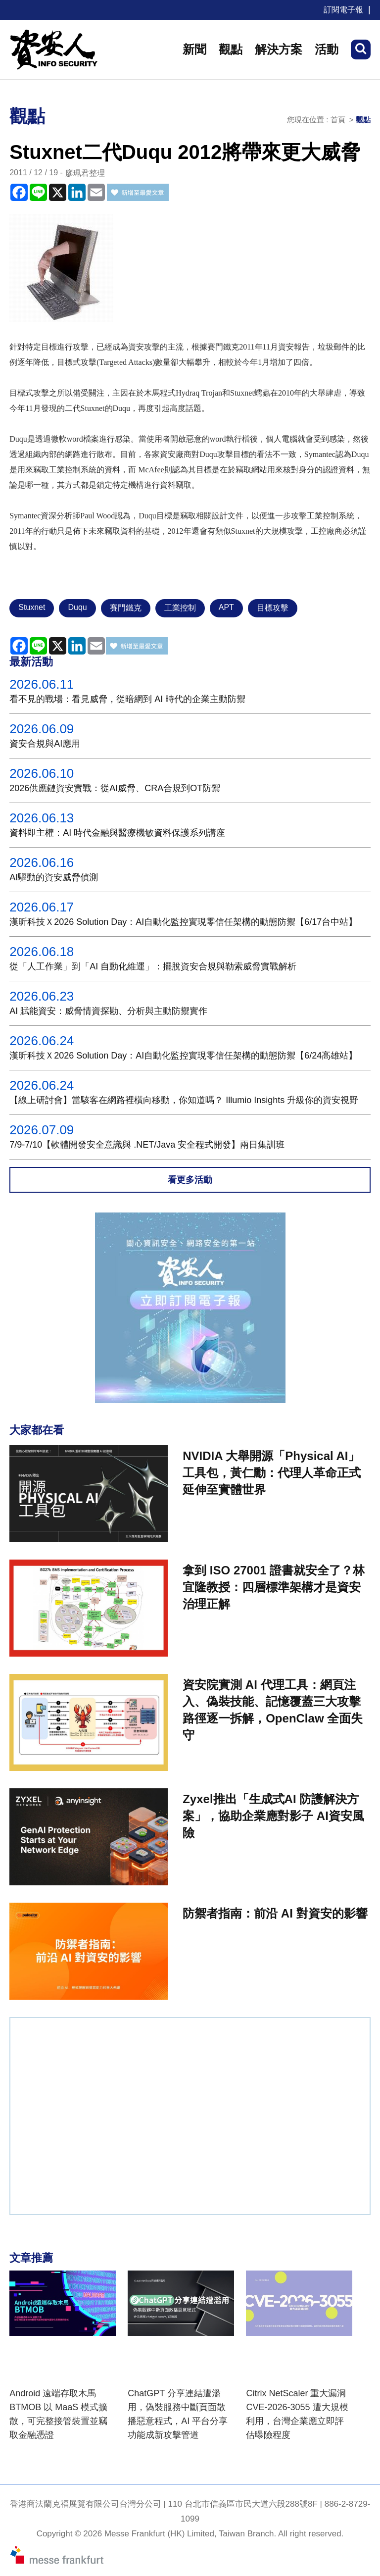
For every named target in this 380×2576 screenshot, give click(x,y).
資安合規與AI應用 (44, 744)
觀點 (230, 49)
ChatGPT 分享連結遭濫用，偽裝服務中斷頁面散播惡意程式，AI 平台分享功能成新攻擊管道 (178, 2414)
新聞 (194, 49)
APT (226, 607)
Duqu (77, 607)
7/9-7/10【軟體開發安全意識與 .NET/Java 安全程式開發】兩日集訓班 (147, 1145)
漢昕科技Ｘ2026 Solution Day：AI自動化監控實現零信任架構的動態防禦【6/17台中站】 (183, 922)
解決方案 (278, 49)
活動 (326, 49)
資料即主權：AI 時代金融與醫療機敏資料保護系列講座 (117, 833)
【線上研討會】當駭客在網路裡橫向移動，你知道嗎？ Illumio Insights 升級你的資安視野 (183, 1100)
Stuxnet (31, 607)
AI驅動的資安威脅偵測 (53, 877)
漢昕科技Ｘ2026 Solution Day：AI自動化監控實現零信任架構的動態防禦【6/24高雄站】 (183, 1056)
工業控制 (180, 608)
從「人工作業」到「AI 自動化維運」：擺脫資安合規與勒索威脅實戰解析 (152, 966)
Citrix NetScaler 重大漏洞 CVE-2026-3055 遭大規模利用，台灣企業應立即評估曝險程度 (297, 2414)
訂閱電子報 (343, 9)
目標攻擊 (272, 608)
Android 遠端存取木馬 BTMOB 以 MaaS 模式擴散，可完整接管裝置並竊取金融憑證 (58, 2414)
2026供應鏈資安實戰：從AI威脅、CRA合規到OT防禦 (114, 788)
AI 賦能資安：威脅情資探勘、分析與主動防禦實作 (108, 1011)
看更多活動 (190, 1180)
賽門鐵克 (126, 608)
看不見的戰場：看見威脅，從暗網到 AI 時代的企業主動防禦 (127, 699)
